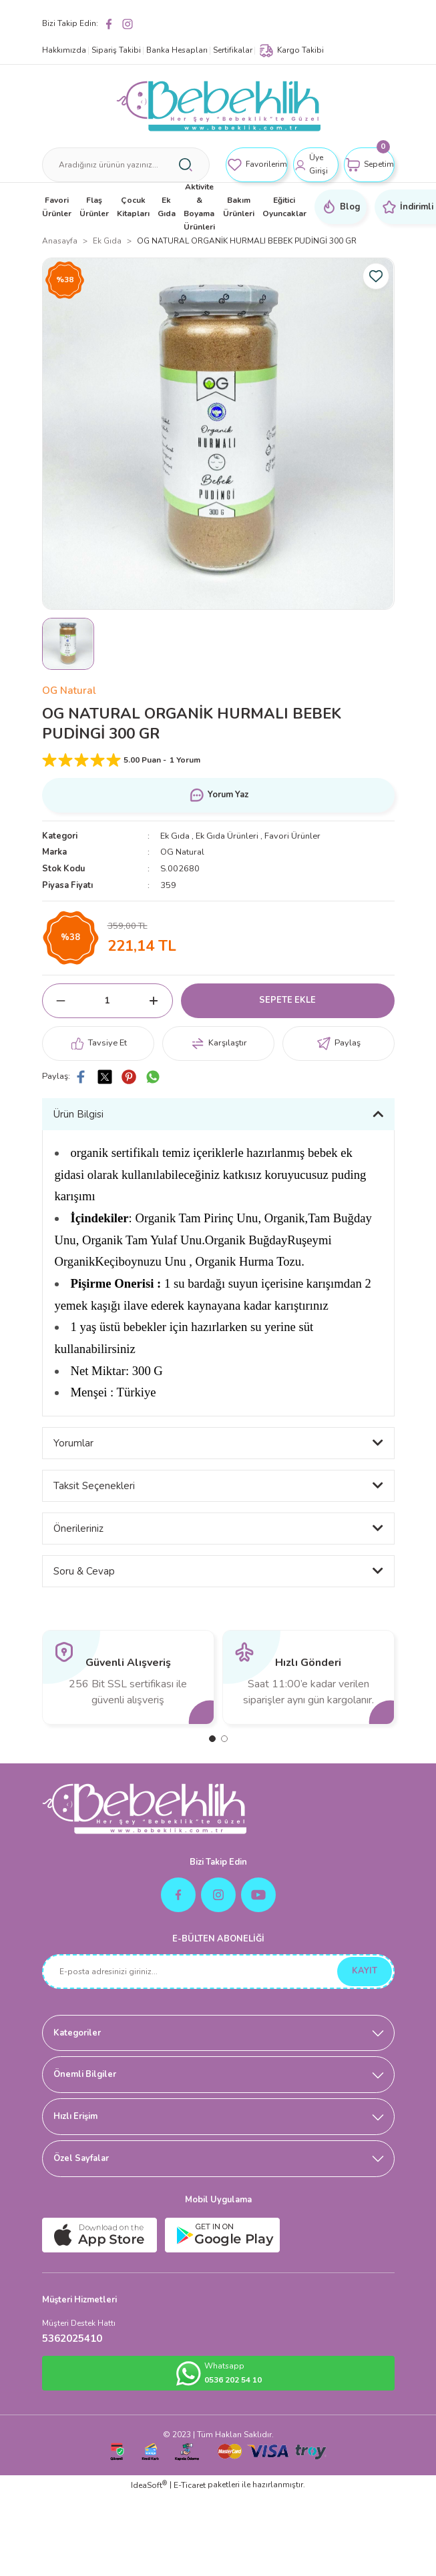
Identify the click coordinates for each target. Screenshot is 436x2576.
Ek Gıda (175, 836)
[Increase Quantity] (154, 1000)
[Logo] (218, 106)
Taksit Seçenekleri (94, 1485)
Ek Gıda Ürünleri (227, 836)
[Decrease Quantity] (61, 1000)
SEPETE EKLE (287, 1000)
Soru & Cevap (84, 1571)
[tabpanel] (128, 1677)
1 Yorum (185, 760)
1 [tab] (212, 1738)
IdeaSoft (149, 2485)
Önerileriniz (78, 1528)
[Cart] (369, 164)
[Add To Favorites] (376, 276)
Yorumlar (73, 1443)
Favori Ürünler (292, 836)
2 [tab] (224, 1738)
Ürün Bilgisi (78, 1114)
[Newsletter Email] (218, 1971)
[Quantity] (107, 1000)
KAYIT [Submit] (364, 1971)
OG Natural (69, 690)
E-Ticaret (190, 2485)
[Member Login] (316, 164)
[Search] (126, 164)
